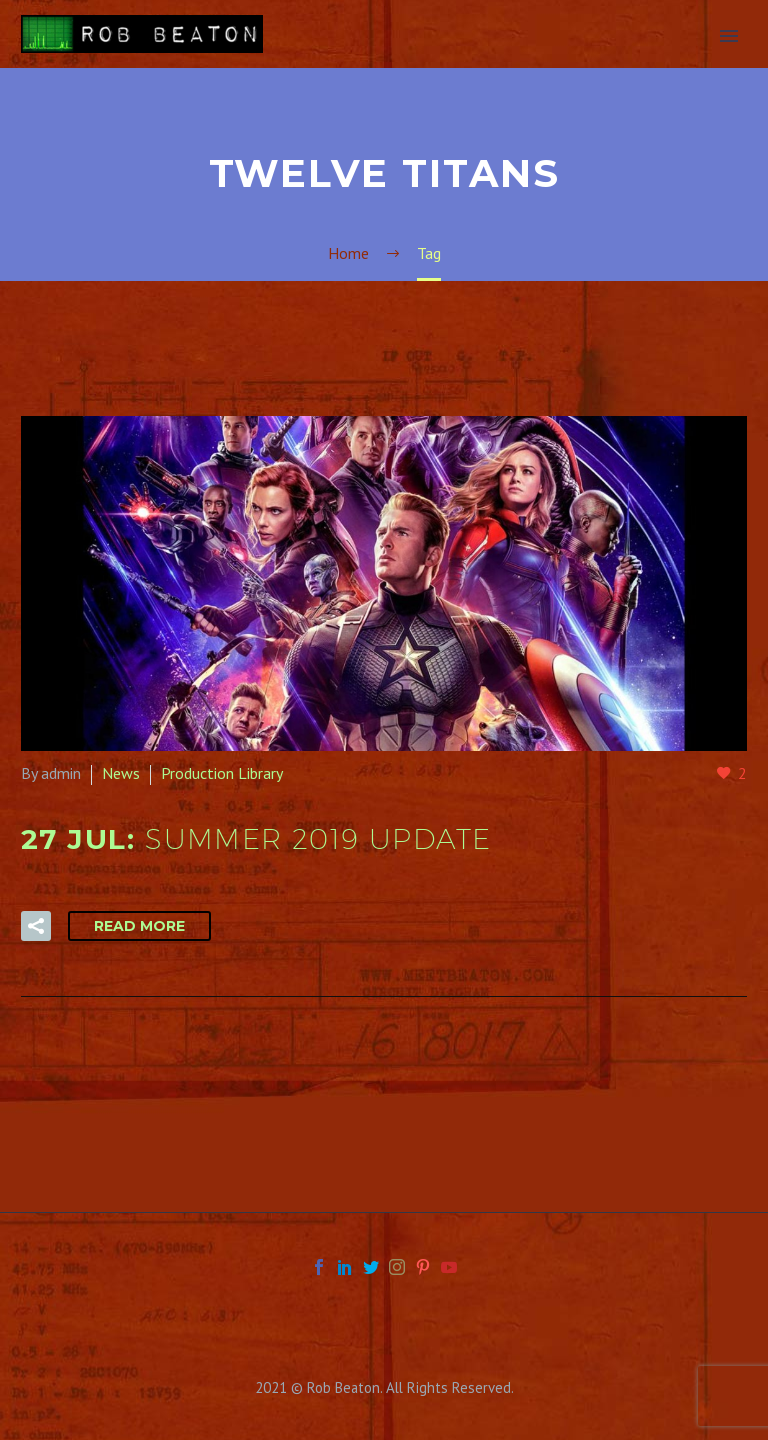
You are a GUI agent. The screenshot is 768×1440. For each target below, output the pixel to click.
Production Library (222, 773)
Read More (139, 926)
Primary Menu (729, 36)
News (121, 773)
